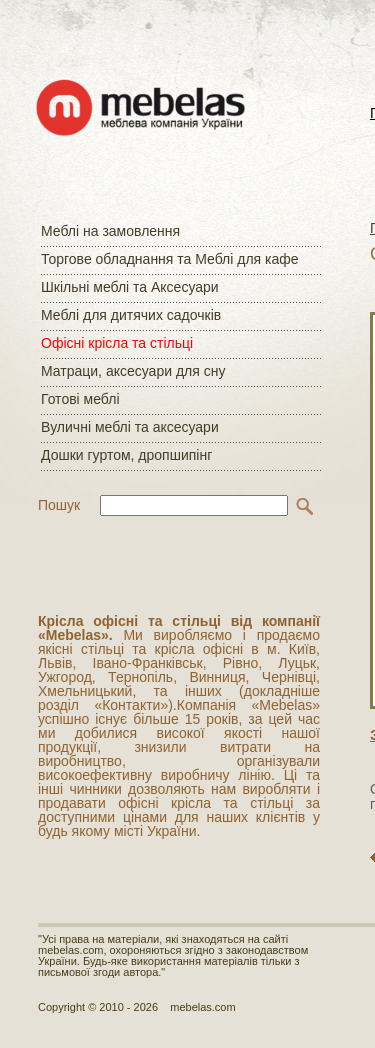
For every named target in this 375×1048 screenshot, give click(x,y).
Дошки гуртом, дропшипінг (126, 455)
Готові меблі (80, 399)
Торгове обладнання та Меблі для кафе (170, 259)
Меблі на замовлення (110, 231)
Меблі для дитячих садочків (131, 315)
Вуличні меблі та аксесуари (130, 427)
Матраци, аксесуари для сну (133, 371)
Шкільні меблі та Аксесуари (130, 287)
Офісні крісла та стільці (117, 343)
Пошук (59, 505)
